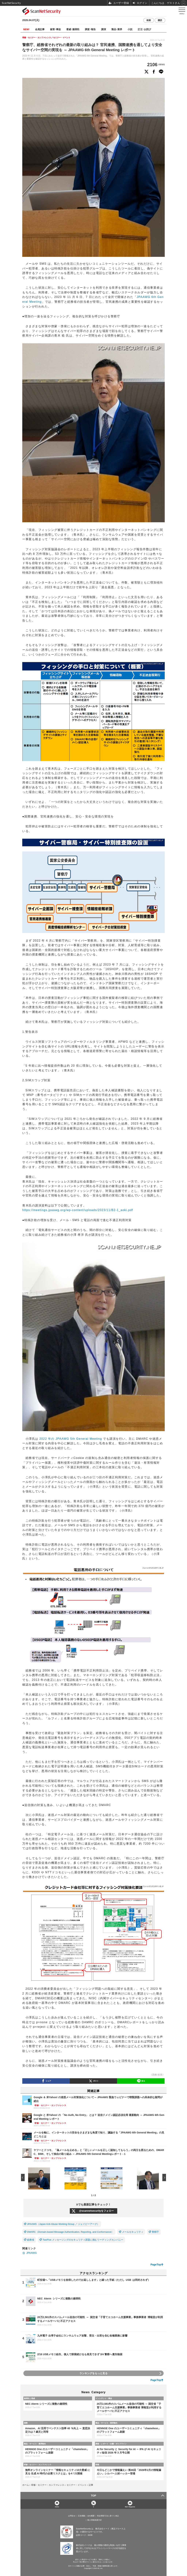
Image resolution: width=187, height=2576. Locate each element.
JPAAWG (31, 2252)
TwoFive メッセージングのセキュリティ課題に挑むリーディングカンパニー (83, 2239)
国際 (26, 2423)
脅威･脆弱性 (72, 29)
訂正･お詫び (144, 29)
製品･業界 (116, 29)
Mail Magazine (130, 2506)
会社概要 (91, 2516)
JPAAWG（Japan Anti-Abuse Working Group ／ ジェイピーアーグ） (63, 2224)
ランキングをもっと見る (93, 2373)
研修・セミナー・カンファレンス (37, 2464)
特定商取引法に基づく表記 (108, 2516)
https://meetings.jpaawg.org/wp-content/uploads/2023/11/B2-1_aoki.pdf (77, 1210)
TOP (93, 2495)
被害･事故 (55, 29)
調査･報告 (90, 29)
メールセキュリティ (132, 2232)
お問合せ (71, 2516)
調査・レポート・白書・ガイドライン (111, 2444)
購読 (160, 20)
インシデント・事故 (104, 2398)
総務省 (30, 2239)
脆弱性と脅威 (29, 2398)
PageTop (155, 2264)
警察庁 (155, 2232)
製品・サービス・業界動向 (106, 2423)
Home (57, 2506)
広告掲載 (81, 2516)
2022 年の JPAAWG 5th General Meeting (70, 1438)
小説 (130, 29)
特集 (97, 2464)
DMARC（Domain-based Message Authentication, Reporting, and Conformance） (70, 2232)
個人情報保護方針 (94, 2520)
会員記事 (40, 29)
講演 (103, 29)
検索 (148, 20)
